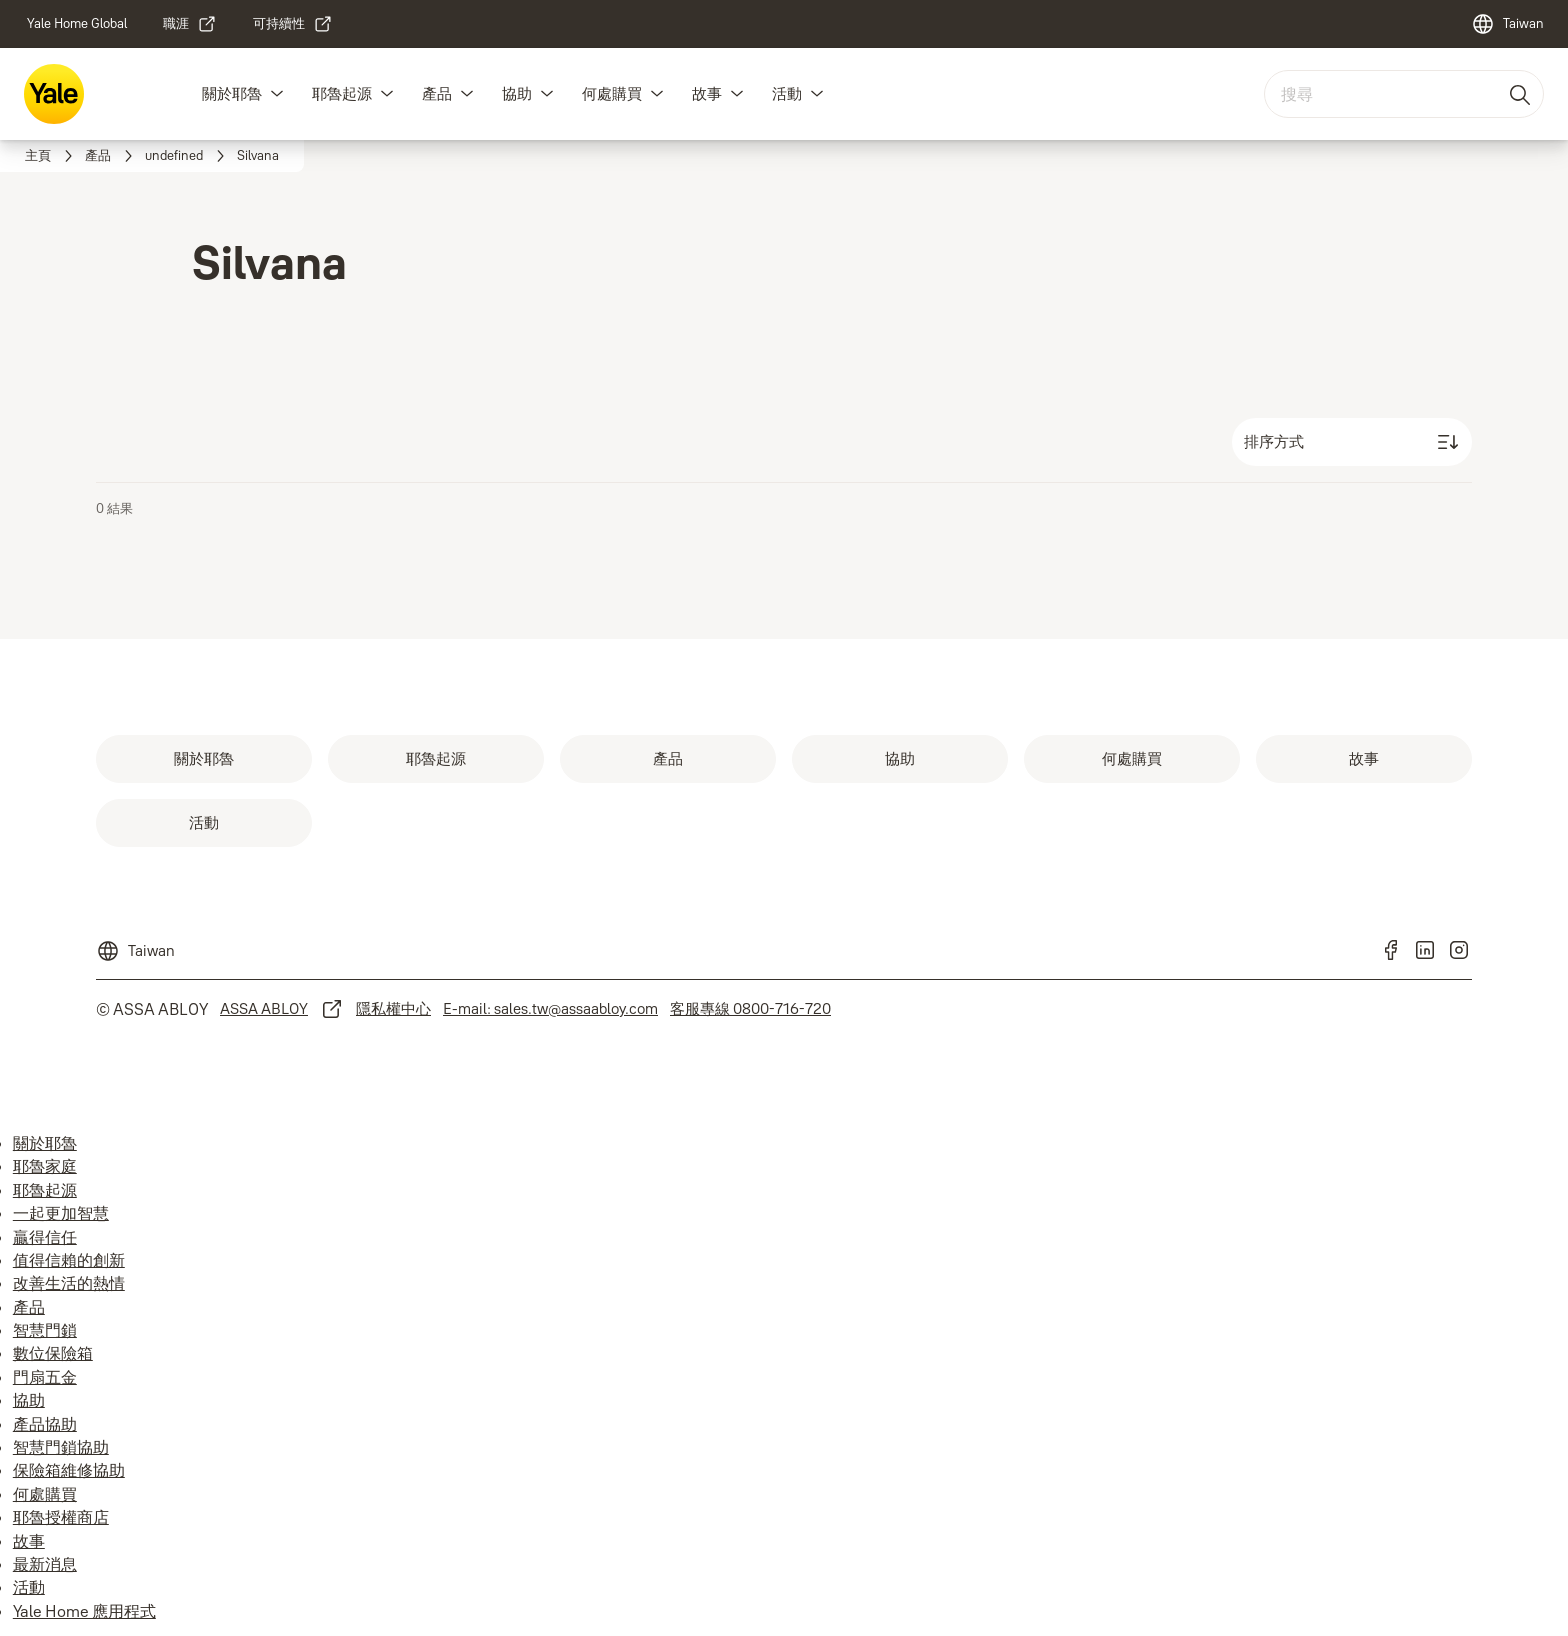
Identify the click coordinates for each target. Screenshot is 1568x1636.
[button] (277, 94)
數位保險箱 (53, 1353)
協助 (517, 93)
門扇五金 (45, 1377)
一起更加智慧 (61, 1213)
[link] (77, 24)
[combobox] (1404, 94)
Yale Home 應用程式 (84, 1611)
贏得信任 (45, 1237)
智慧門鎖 (45, 1330)
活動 (787, 93)
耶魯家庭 (45, 1166)
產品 (437, 93)
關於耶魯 (232, 93)
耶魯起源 (342, 93)
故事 (707, 93)
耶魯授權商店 (61, 1517)
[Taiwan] (1507, 24)
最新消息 (45, 1564)
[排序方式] (1352, 442)
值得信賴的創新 (69, 1260)
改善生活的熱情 (69, 1283)
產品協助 (45, 1424)
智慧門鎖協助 (61, 1447)
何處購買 (612, 93)
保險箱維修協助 (69, 1470)
